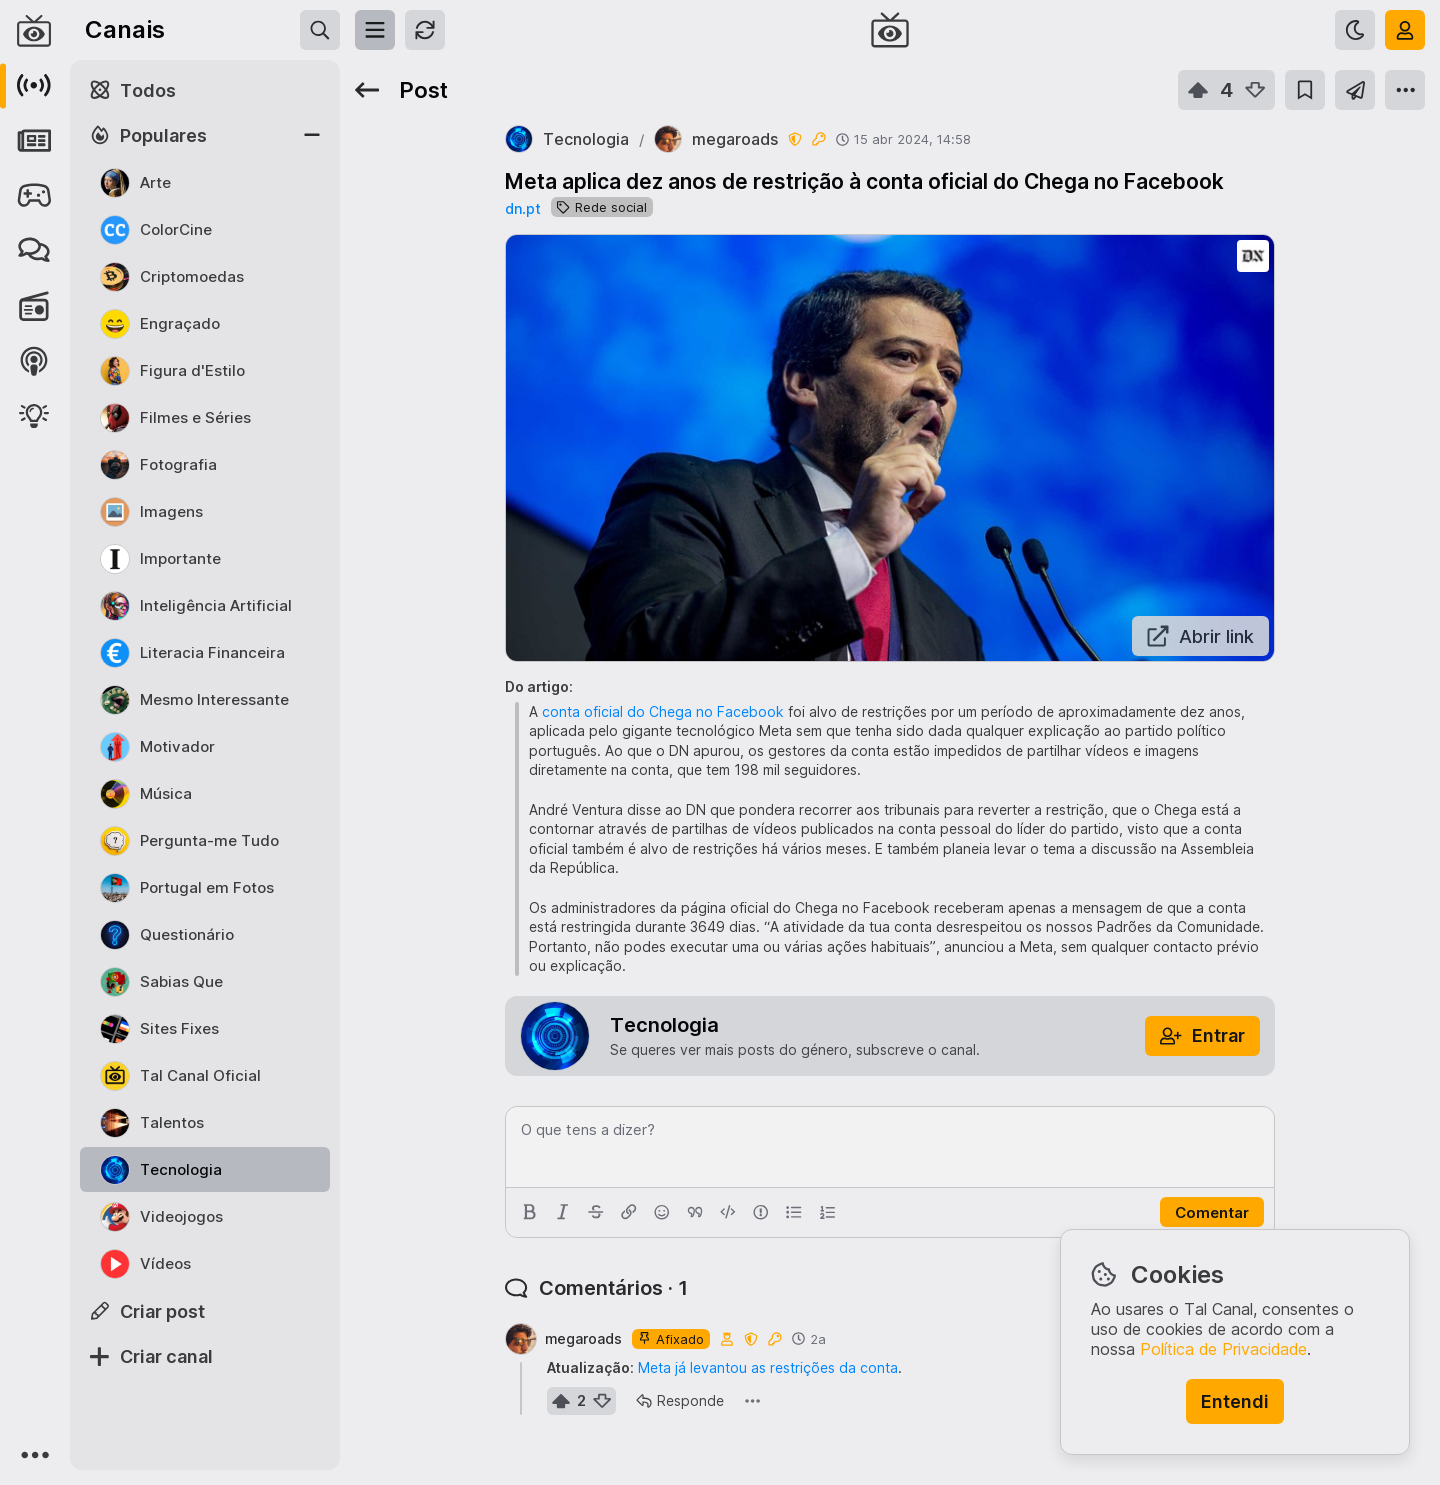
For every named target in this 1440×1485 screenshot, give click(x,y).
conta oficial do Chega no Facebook (663, 711)
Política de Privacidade (1223, 1349)
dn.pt (523, 208)
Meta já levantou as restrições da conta (768, 1367)
